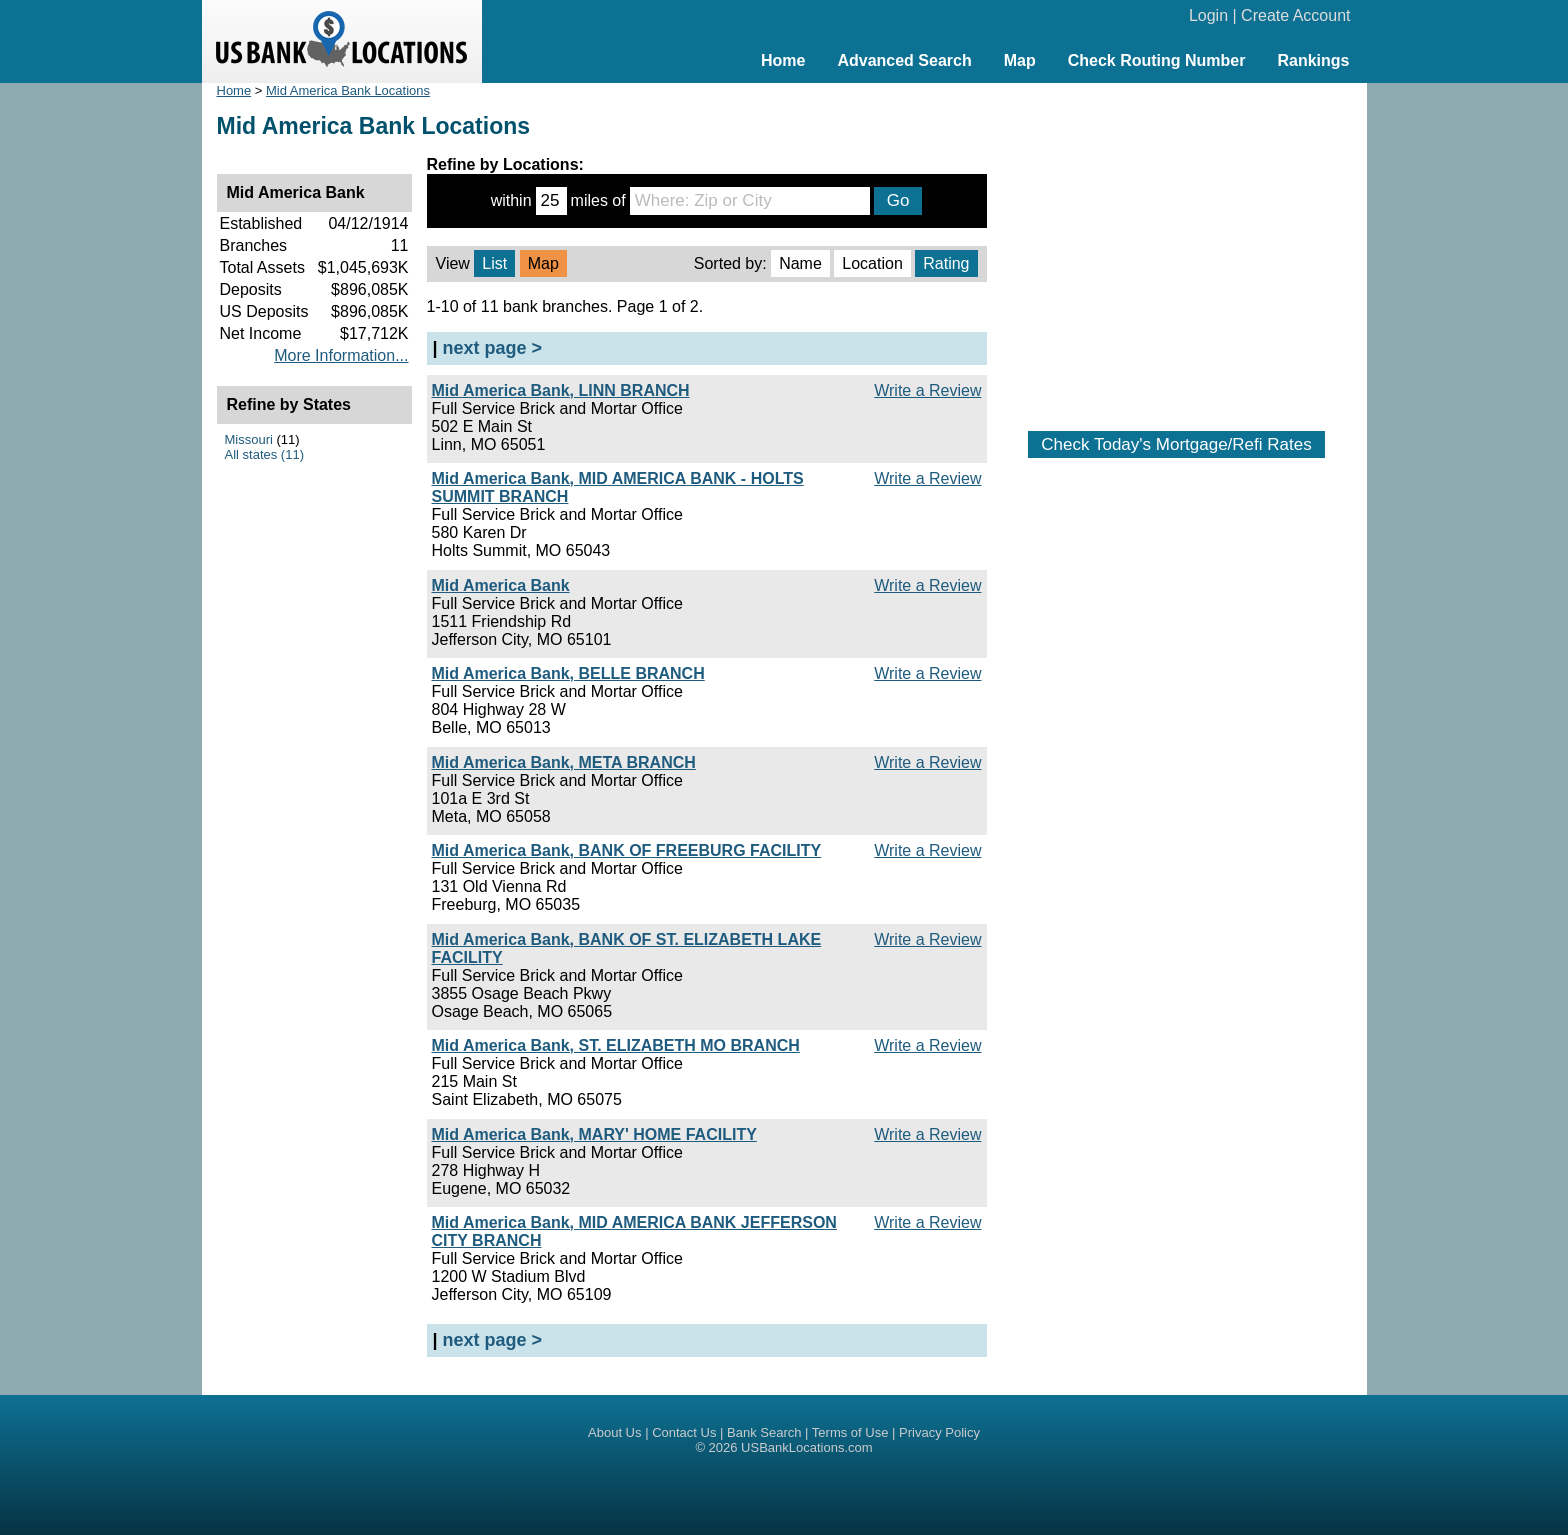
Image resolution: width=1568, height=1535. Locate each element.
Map (1020, 60)
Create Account (1295, 15)
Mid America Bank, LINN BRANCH (561, 390)
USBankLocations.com (807, 1447)
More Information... (341, 355)
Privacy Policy (939, 1432)
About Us (614, 1432)
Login (1208, 15)
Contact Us (684, 1432)
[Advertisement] (1177, 247)
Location (872, 263)
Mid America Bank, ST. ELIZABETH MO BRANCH (616, 1045)
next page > (493, 348)
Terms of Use (850, 1432)
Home (783, 60)
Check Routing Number (1157, 60)
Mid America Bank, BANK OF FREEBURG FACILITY (627, 850)
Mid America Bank (501, 585)
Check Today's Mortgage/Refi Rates (1176, 444)
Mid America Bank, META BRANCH (564, 762)
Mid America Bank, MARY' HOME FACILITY (594, 1134)
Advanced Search (904, 60)
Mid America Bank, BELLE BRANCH (568, 673)
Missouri (249, 439)
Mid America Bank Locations (348, 90)
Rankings (1313, 60)
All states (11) (264, 454)
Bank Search (764, 1432)
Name (800, 263)
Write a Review (927, 390)
